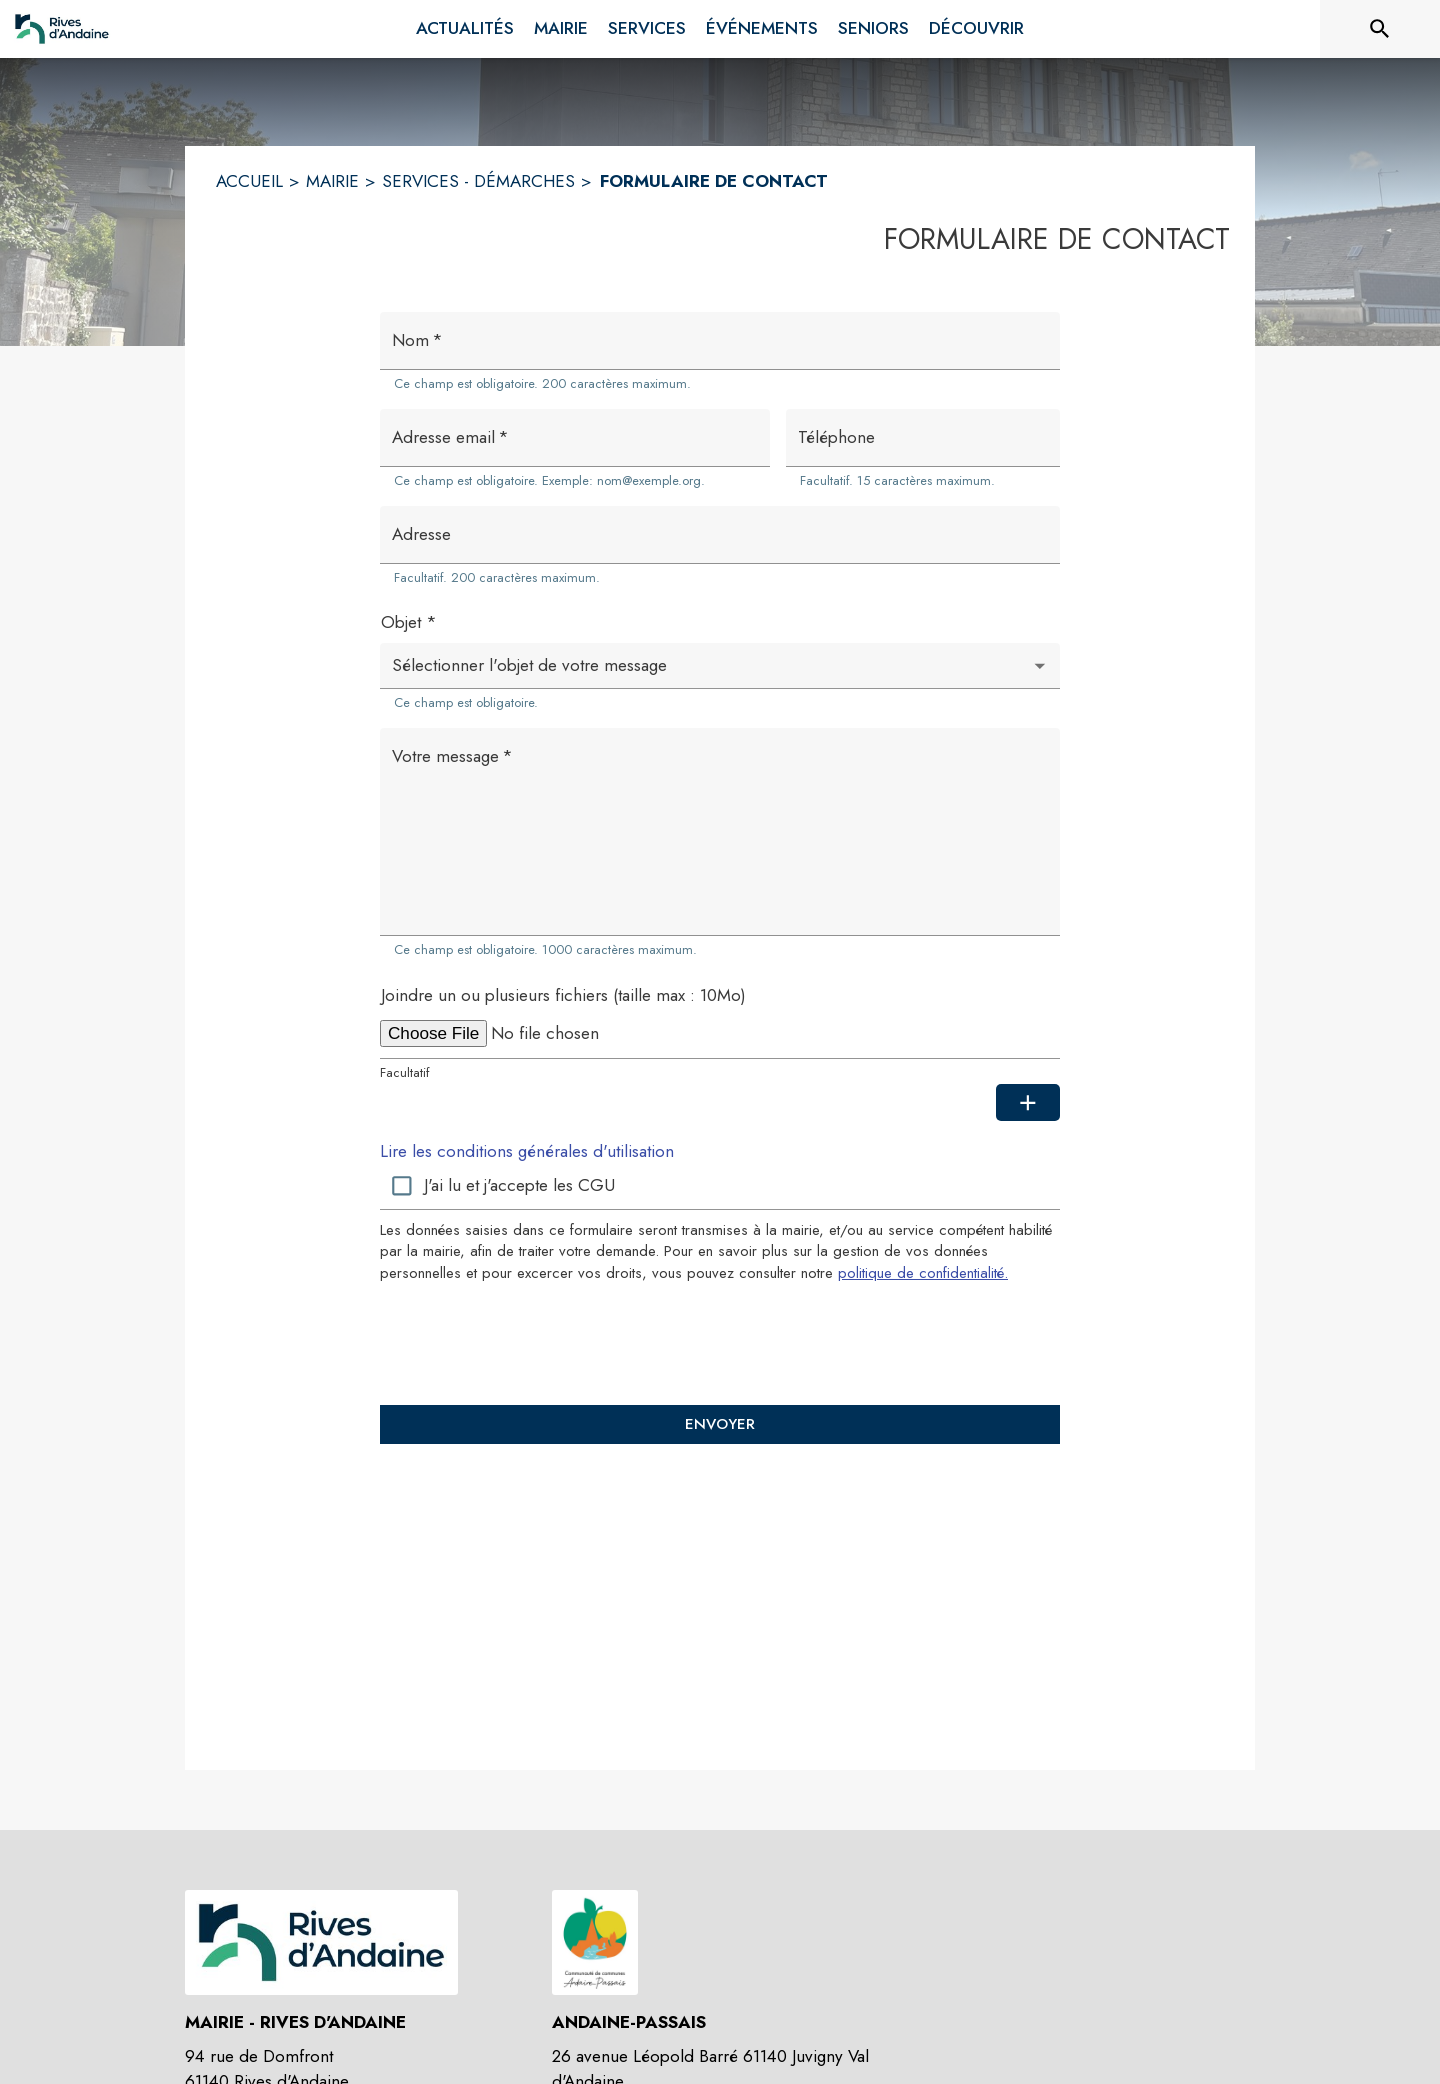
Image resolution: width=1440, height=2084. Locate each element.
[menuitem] (465, 29)
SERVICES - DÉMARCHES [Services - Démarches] (478, 181)
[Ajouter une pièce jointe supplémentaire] (1028, 1103)
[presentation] (720, 1343)
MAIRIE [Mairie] (332, 181)
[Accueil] (62, 29)
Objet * (409, 622)
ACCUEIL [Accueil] (249, 181)
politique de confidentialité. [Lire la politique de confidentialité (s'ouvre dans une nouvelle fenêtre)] (923, 1273)
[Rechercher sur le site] (1380, 29)
